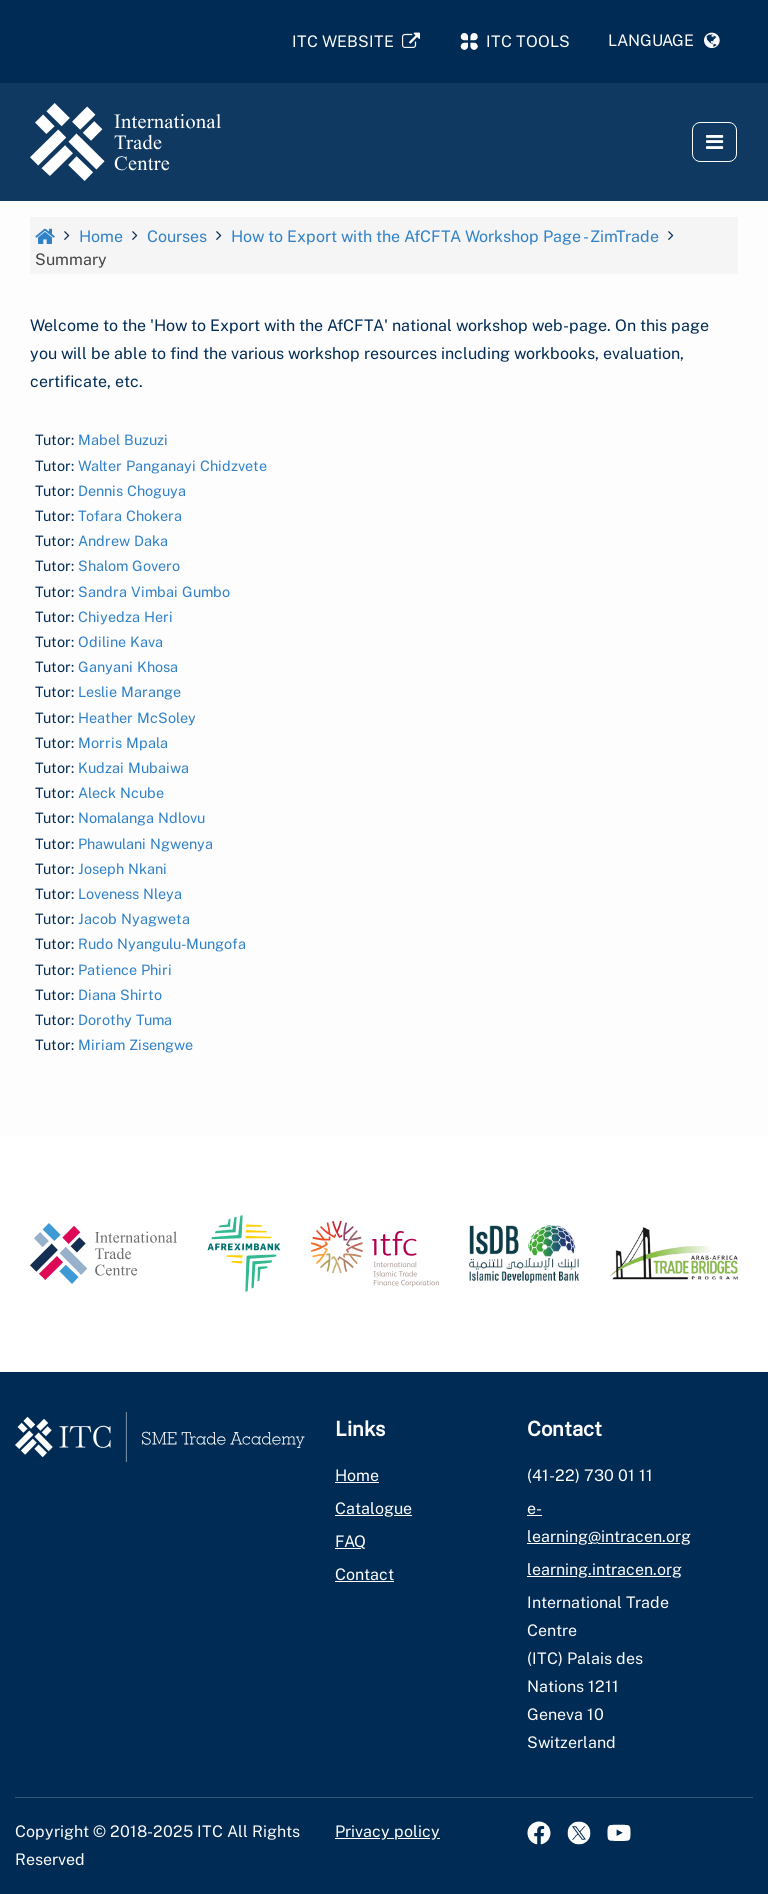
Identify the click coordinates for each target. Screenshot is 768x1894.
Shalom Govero (129, 566)
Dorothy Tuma (125, 1019)
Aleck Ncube (121, 792)
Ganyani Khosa (128, 666)
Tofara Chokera (130, 515)
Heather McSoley (137, 717)
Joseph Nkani (122, 868)
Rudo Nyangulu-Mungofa (162, 944)
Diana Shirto (120, 994)
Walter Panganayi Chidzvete (172, 465)
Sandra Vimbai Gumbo (154, 591)
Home (357, 1475)
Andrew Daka (123, 540)
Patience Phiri (125, 969)
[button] (664, 41)
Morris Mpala (123, 742)
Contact (364, 1574)
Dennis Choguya (132, 490)
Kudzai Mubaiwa (133, 767)
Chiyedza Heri (125, 616)
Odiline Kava (120, 641)
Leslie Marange (129, 692)
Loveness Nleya (130, 893)
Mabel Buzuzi (123, 440)
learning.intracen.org (604, 1569)
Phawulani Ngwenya (145, 843)
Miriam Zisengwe (135, 1044)
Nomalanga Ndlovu (141, 818)
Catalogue (373, 1508)
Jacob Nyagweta (134, 918)
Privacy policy (387, 1831)
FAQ (350, 1541)
